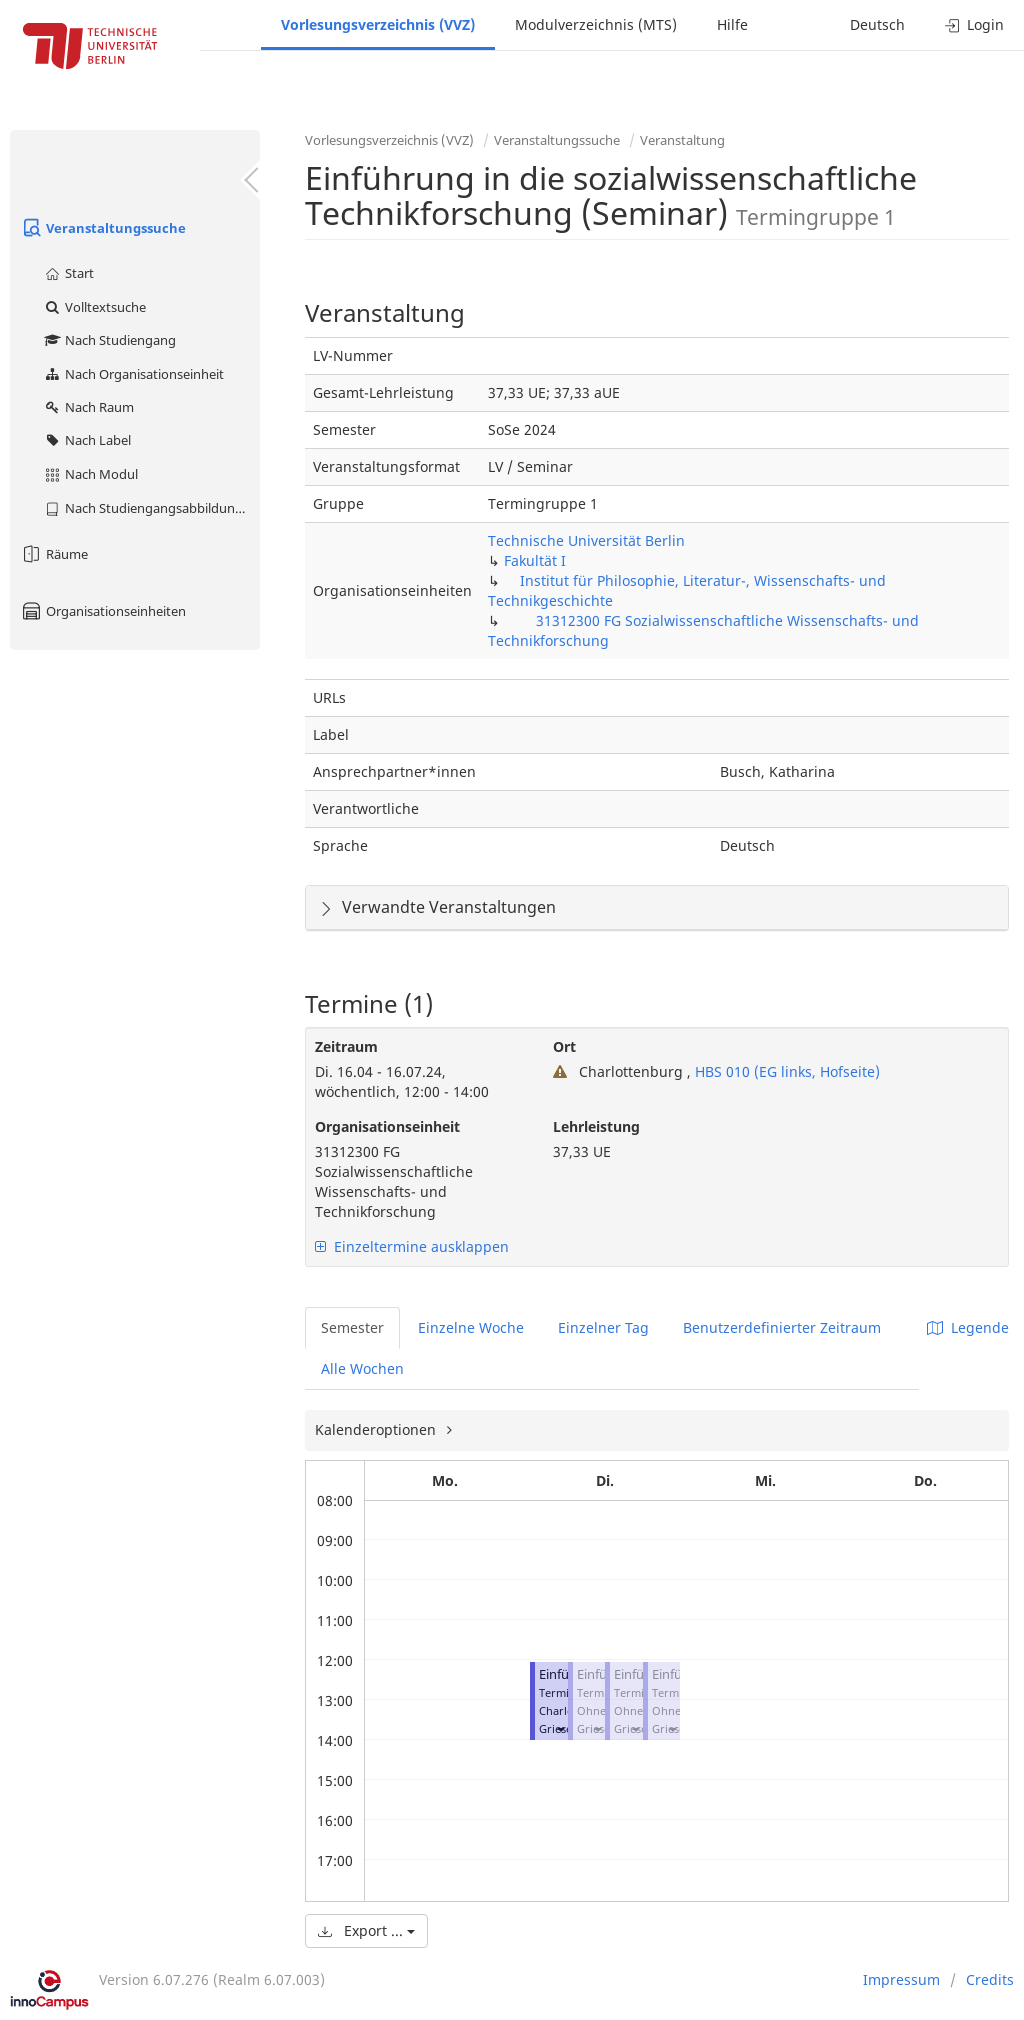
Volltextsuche (94, 307)
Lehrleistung (596, 1126)
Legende (968, 1327)
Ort (564, 1046)
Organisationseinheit (387, 1126)
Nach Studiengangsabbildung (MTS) (151, 508)
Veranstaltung (682, 140)
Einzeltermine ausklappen (412, 1246)
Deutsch (877, 24)
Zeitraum (346, 1046)
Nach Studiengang (109, 340)
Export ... (366, 1930)
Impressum (901, 1979)
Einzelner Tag (603, 1327)
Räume (54, 554)
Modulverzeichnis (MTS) (596, 24)
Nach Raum (88, 407)
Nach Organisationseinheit (133, 374)
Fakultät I (535, 560)
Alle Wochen (362, 1368)
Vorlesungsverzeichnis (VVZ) (378, 24)
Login (974, 24)
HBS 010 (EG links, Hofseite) (785, 1071)
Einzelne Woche (471, 1327)
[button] (560, 1728)
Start (68, 273)
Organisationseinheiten (103, 611)
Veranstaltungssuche (103, 228)
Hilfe (732, 24)
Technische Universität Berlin (586, 540)
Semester (352, 1327)
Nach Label (87, 440)
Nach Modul (90, 474)
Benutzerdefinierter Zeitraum (782, 1327)
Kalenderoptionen (377, 1429)
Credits (990, 1979)
